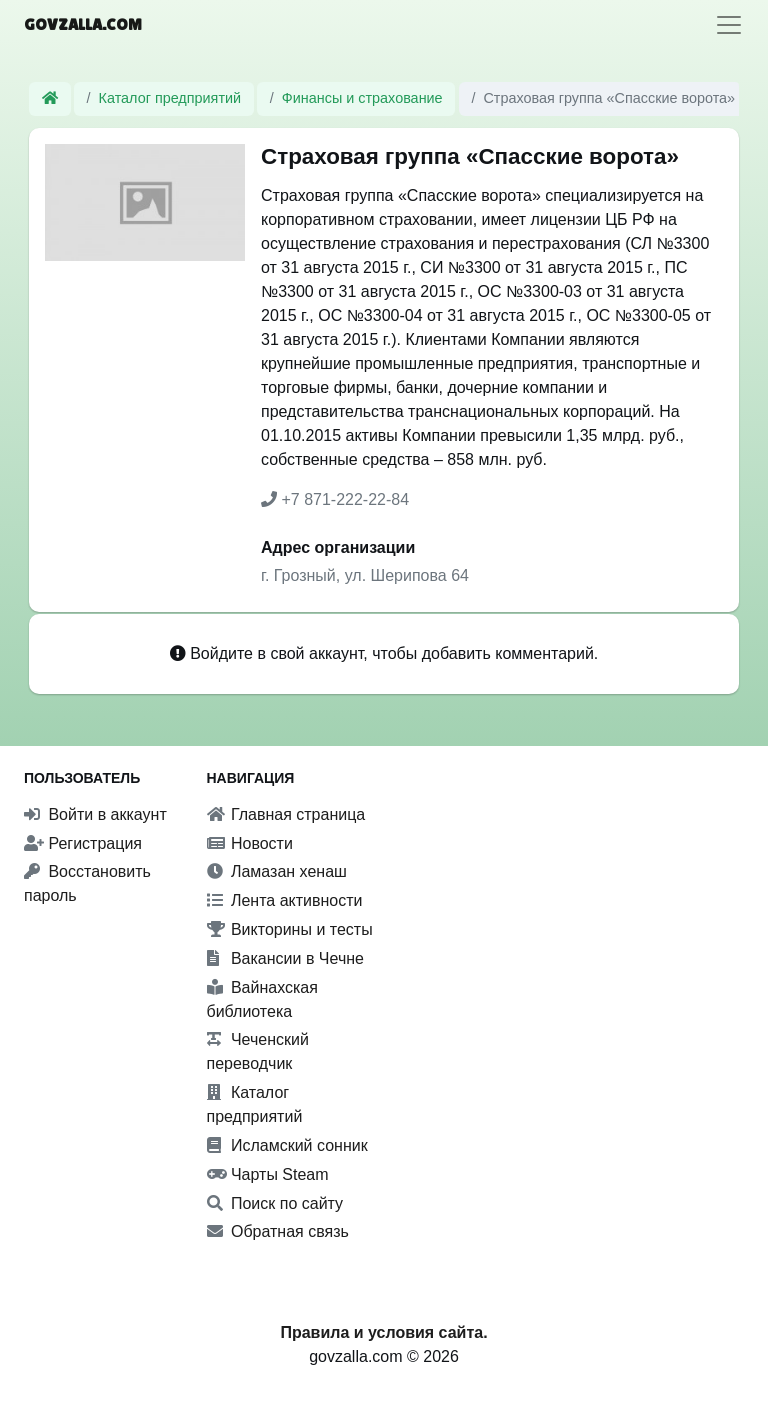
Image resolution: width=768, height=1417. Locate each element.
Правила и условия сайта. (383, 1332)
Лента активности (285, 900)
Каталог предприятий (170, 98)
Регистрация (83, 843)
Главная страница (286, 814)
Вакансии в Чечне (285, 958)
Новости (250, 843)
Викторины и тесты (290, 929)
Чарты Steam (268, 1174)
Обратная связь (278, 1231)
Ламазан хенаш (277, 871)
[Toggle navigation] (729, 25)
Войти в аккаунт (95, 814)
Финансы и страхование (362, 98)
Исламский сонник (287, 1145)
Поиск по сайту (275, 1203)
